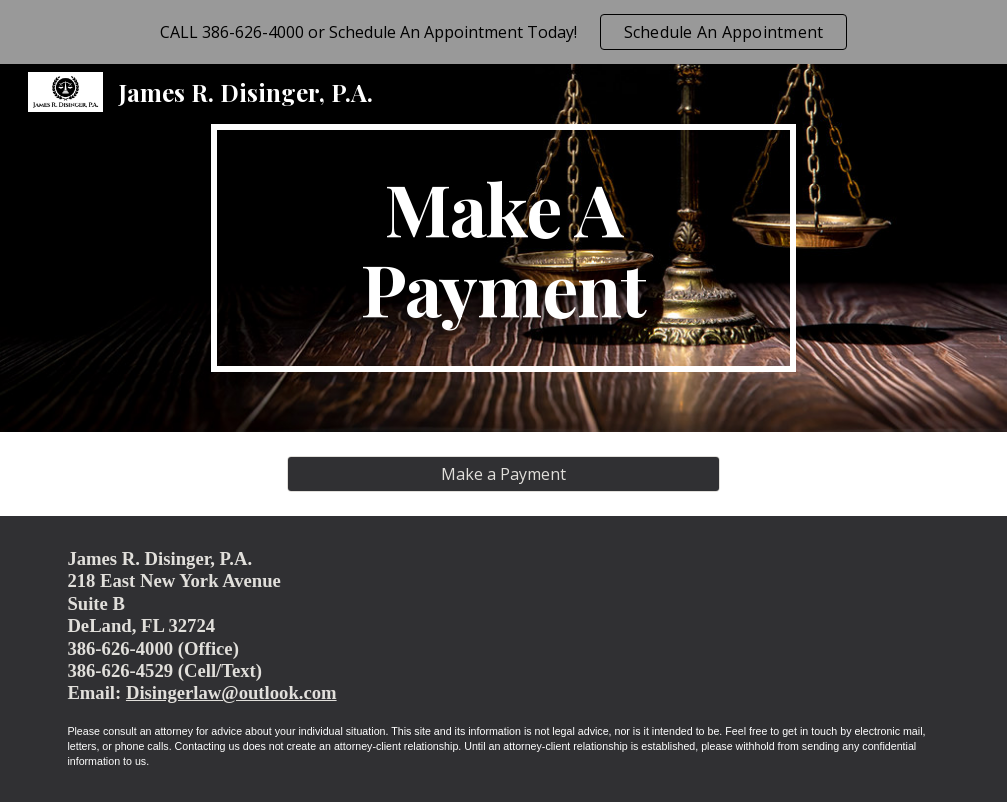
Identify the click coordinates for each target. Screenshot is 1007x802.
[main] (503, 248)
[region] (503, 32)
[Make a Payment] (503, 474)
